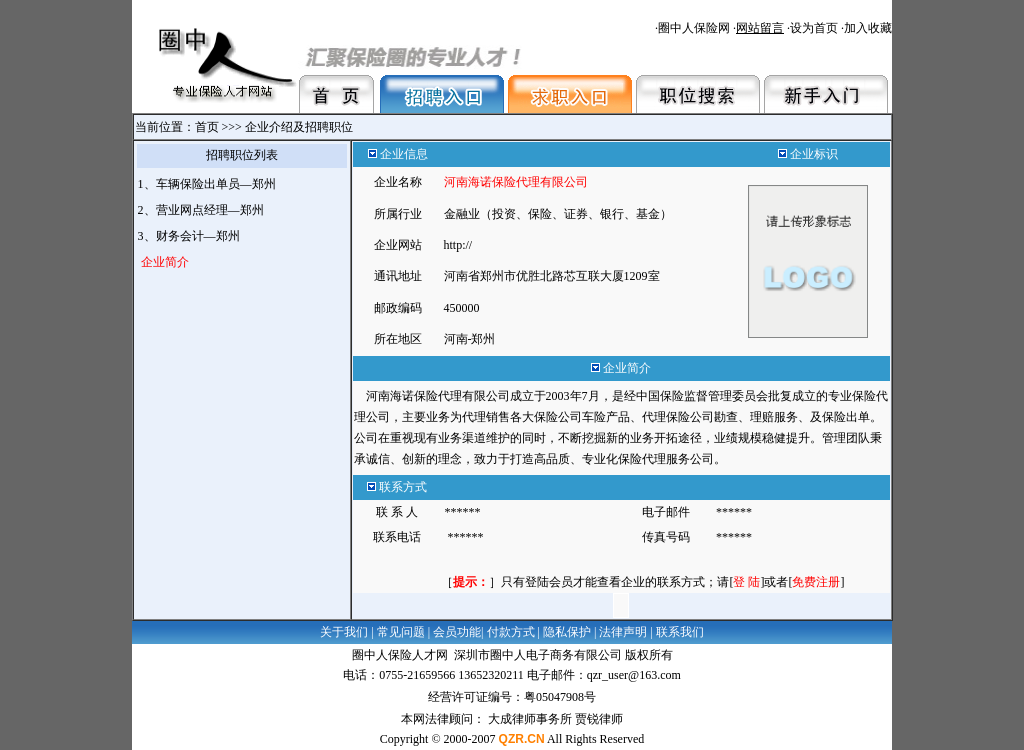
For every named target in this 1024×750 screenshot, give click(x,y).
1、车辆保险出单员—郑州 (208, 184)
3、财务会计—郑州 (190, 236)
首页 (207, 127)
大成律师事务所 (530, 719)
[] (746, 582)
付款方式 (511, 632)
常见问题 (401, 632)
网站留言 (760, 28)
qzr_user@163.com (634, 675)
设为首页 (814, 28)
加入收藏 (868, 28)
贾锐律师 (599, 719)
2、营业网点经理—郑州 (202, 210)
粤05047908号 (560, 697)
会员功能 (457, 632)
